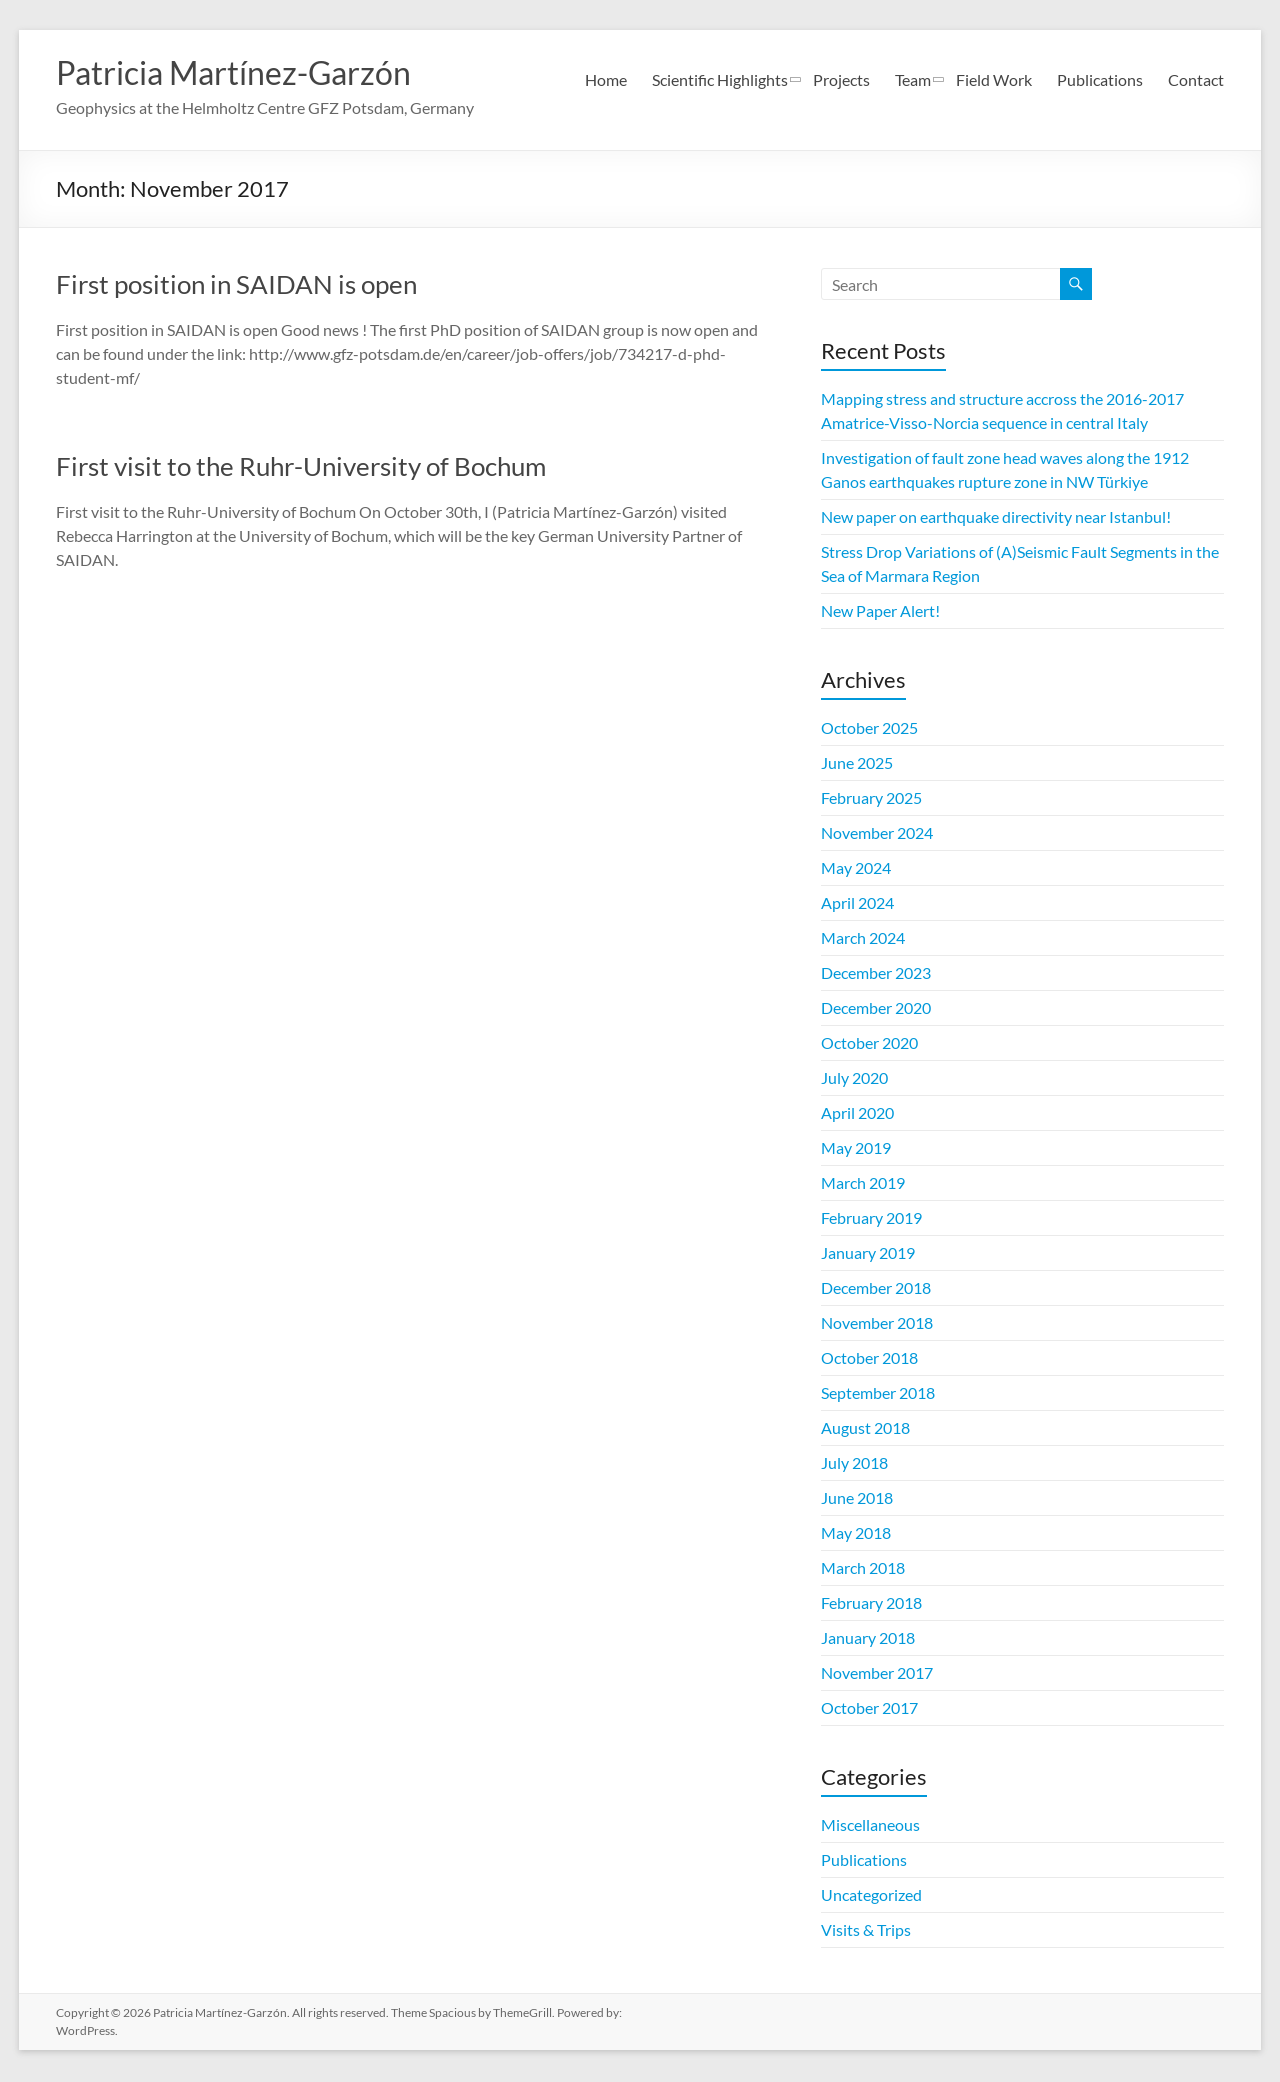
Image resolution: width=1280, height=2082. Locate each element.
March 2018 (863, 1569)
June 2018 (857, 1499)
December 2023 (876, 974)
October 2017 (869, 1709)
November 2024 (877, 834)
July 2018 (854, 1464)
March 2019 (863, 1184)
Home (606, 79)
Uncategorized (871, 1896)
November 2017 (877, 1674)
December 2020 (876, 1009)
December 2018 (876, 1289)
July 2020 (854, 1079)
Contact (1196, 79)
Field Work (994, 79)
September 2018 (878, 1394)
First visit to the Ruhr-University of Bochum (301, 468)
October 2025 (869, 729)
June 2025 (857, 764)
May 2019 (856, 1149)
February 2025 (871, 799)
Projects (841, 79)
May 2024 (856, 869)
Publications (1100, 79)
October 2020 (869, 1044)
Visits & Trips (866, 1931)
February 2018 (871, 1604)
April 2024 (857, 904)
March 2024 (863, 939)
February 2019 (871, 1219)
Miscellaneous (870, 1826)
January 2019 (868, 1254)
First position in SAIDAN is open (236, 286)
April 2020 (857, 1114)
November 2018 (877, 1324)
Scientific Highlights (720, 79)
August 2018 (865, 1429)
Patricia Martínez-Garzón (255, 73)
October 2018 (869, 1359)
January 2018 (868, 1639)
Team (913, 79)
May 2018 (856, 1534)
